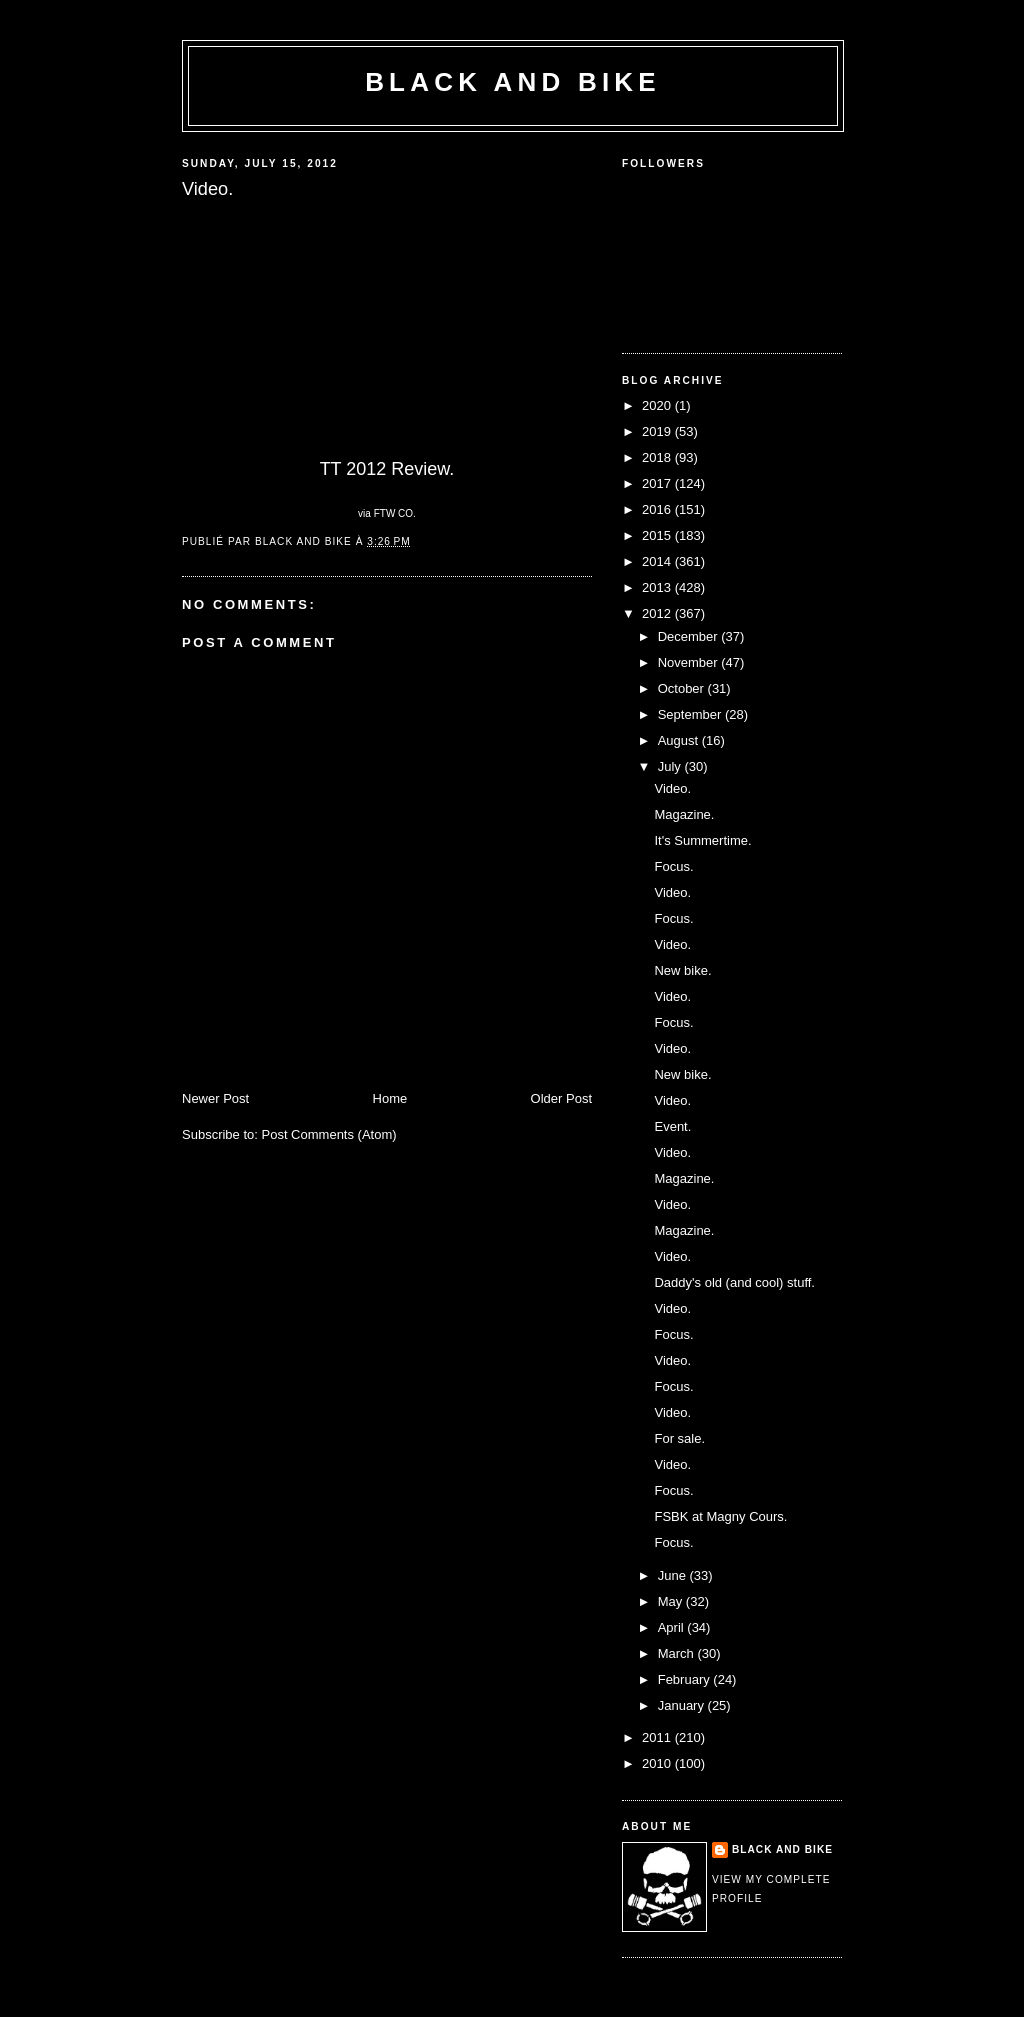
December (690, 636)
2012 (658, 613)
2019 (658, 431)
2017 (658, 483)
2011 (658, 1737)
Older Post (561, 1098)
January (683, 1705)
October (683, 688)
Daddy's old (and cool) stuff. (734, 1282)
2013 (658, 587)
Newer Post (215, 1098)
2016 (658, 509)
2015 (658, 535)
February (686, 1679)
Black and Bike (513, 82)
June (674, 1575)
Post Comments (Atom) (329, 1134)
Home (390, 1098)
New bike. (682, 970)
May (672, 1601)
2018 (658, 457)
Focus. (673, 866)
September (691, 714)
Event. (672, 1126)
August (680, 740)
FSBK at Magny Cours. (720, 1516)
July (671, 766)
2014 (658, 561)
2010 (658, 1763)
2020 (658, 405)
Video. (672, 788)
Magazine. (684, 814)
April (673, 1627)
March (678, 1653)
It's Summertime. (702, 840)
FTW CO (393, 513)
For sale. (679, 1438)
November (690, 662)
